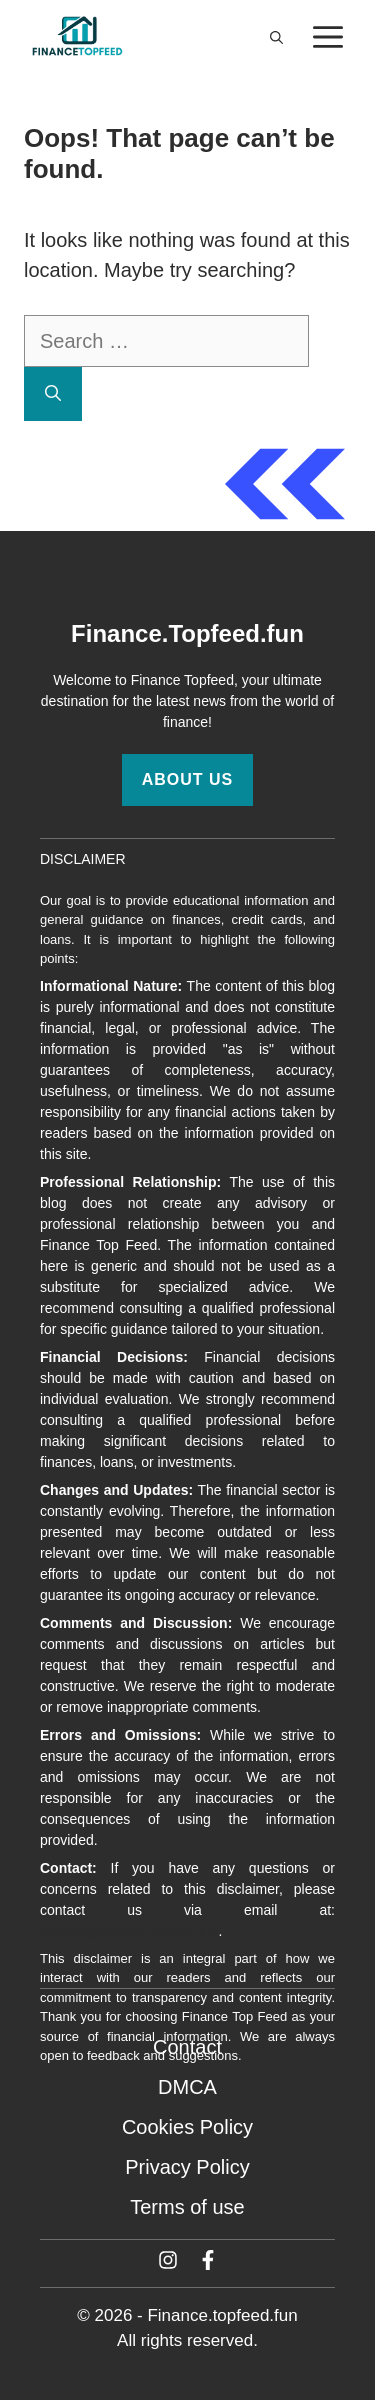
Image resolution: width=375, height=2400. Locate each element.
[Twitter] (168, 2260)
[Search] (53, 394)
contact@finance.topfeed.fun (129, 1931)
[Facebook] (208, 2260)
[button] (276, 38)
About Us (188, 779)
